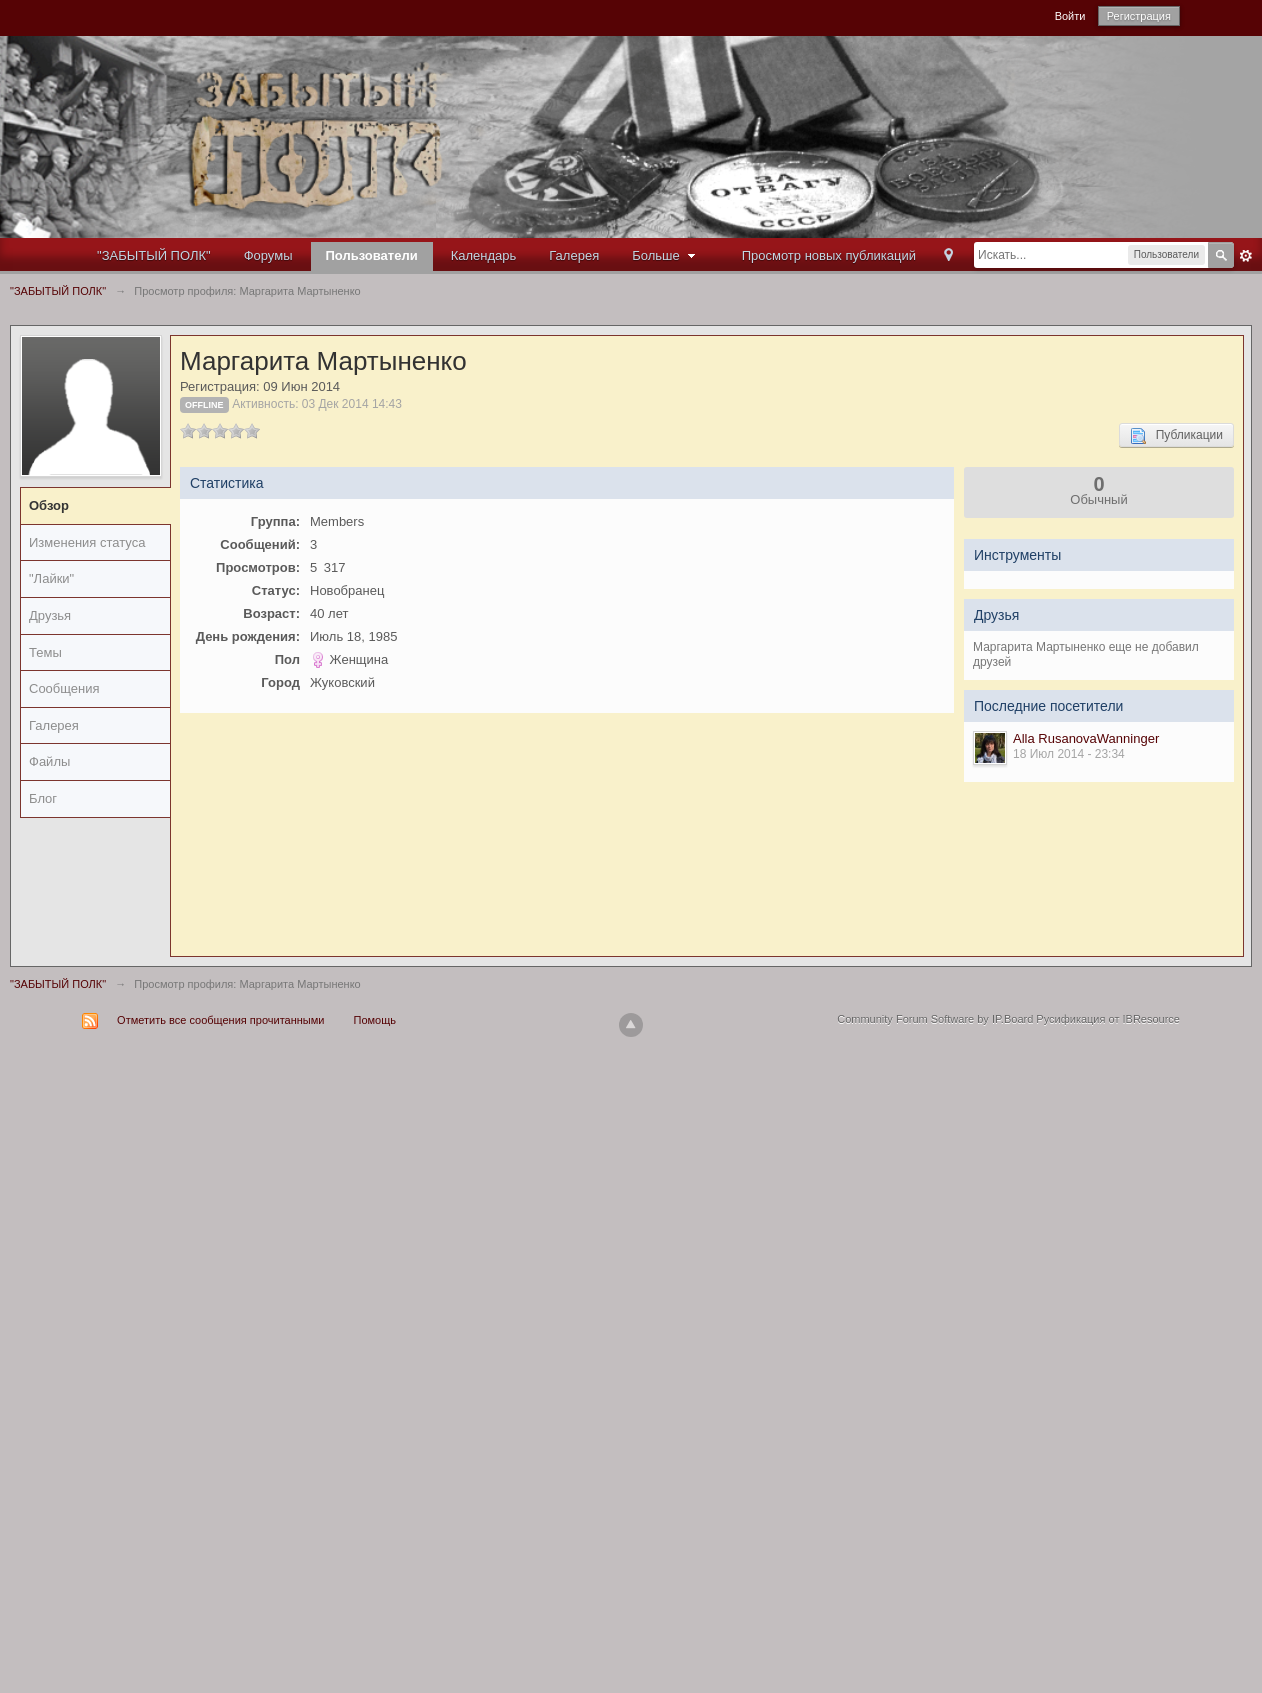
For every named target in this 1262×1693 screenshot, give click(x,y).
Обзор (49, 505)
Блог (43, 798)
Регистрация (1139, 16)
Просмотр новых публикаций (829, 255)
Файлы (49, 761)
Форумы (268, 255)
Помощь (375, 1020)
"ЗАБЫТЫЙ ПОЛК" (154, 255)
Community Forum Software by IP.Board (935, 1019)
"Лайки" (51, 578)
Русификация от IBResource (1106, 1019)
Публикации (1176, 436)
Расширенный (1246, 256)
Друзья (50, 615)
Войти (1070, 16)
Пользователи (372, 255)
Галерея (574, 255)
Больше (666, 255)
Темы (45, 652)
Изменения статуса (87, 542)
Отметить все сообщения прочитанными (220, 1020)
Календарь (484, 255)
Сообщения (64, 688)
